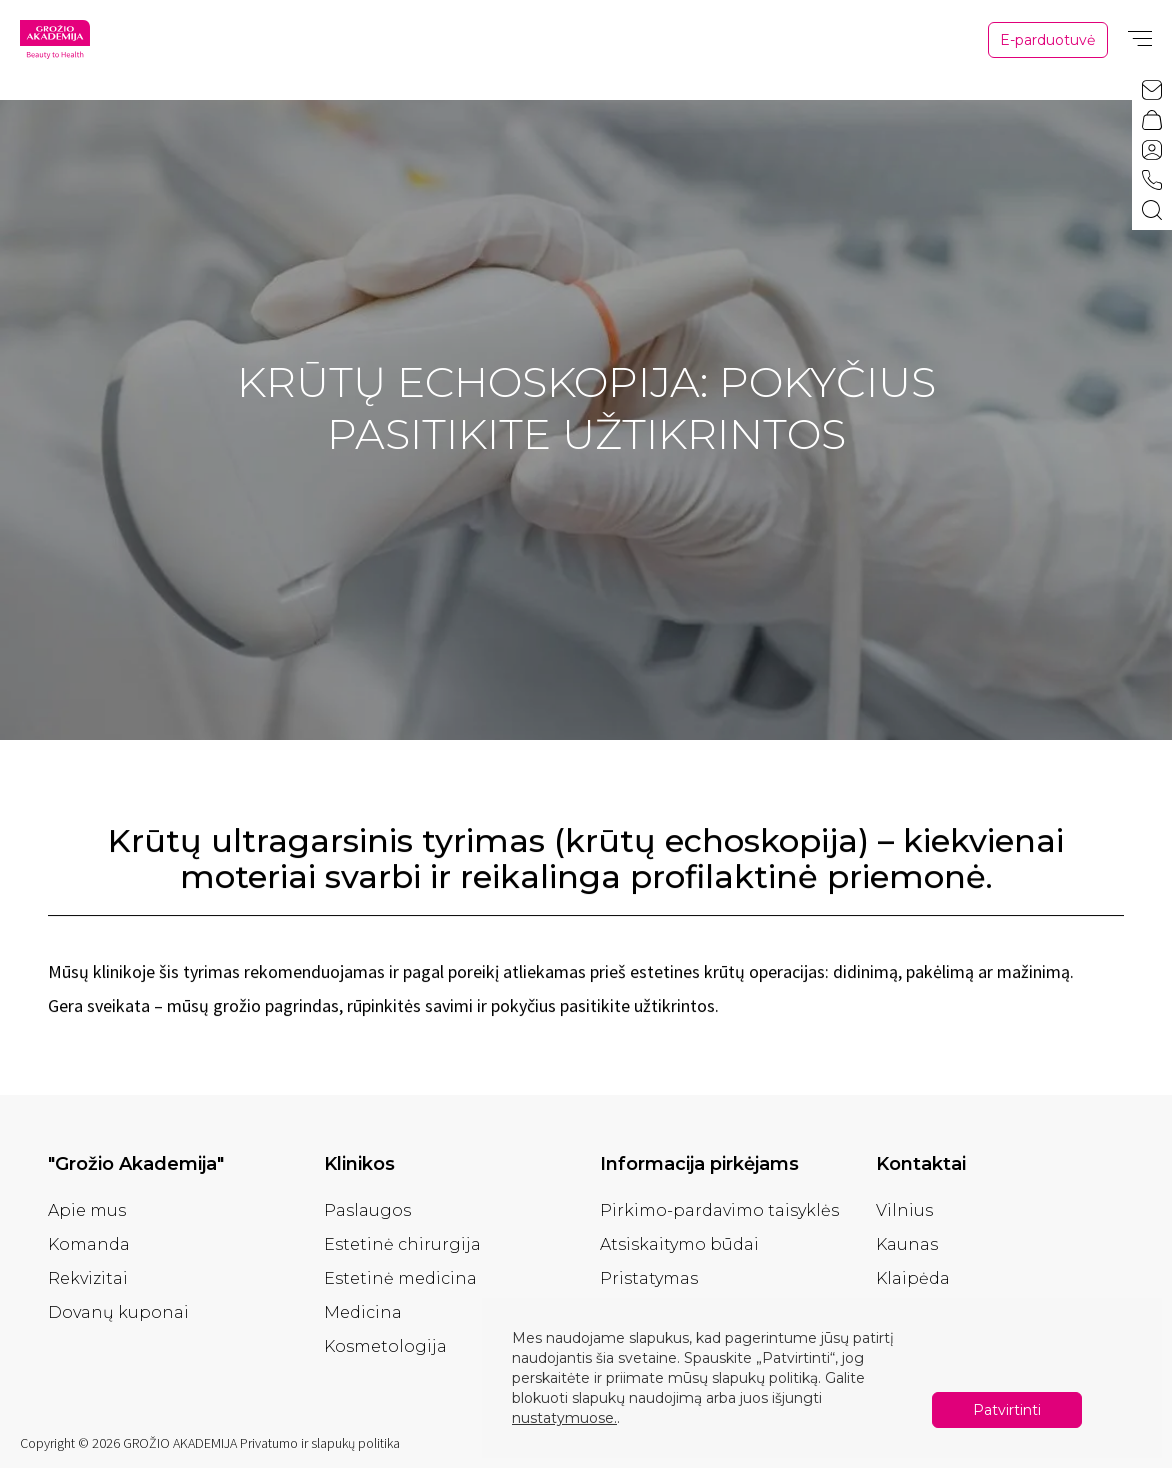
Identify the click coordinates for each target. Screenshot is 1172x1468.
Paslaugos (367, 1210)
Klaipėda (913, 1278)
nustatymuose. (564, 1418)
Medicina (363, 1312)
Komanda (89, 1244)
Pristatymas (649, 1278)
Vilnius (904, 1210)
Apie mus (87, 1210)
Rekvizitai (88, 1278)
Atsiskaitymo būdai (679, 1244)
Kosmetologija (385, 1346)
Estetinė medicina (400, 1278)
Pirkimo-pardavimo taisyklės (719, 1210)
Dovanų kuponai (118, 1312)
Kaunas (907, 1244)
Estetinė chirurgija (402, 1244)
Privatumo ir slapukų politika (320, 1443)
